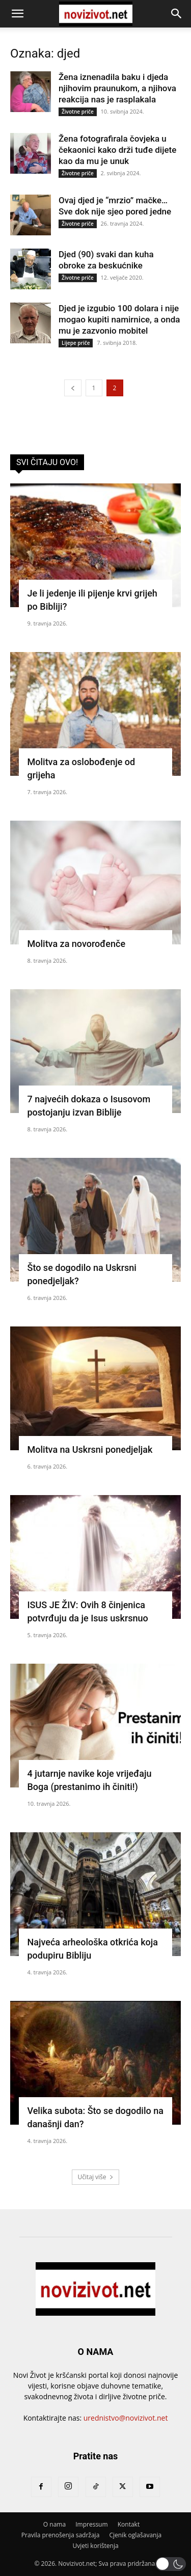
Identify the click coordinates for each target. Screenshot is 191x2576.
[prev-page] (72, 387)
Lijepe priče (76, 342)
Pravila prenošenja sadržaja (60, 2535)
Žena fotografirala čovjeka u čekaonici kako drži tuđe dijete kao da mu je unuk (117, 149)
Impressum (91, 2524)
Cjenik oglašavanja (135, 2535)
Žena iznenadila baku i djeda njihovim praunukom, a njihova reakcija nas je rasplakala (117, 88)
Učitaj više (95, 2177)
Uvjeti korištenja (95, 2545)
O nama (54, 2524)
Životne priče (78, 111)
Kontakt (129, 2524)
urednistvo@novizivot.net (126, 2418)
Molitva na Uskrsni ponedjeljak (90, 1449)
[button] (17, 14)
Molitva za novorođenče (77, 943)
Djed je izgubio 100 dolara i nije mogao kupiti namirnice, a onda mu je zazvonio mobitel (119, 319)
